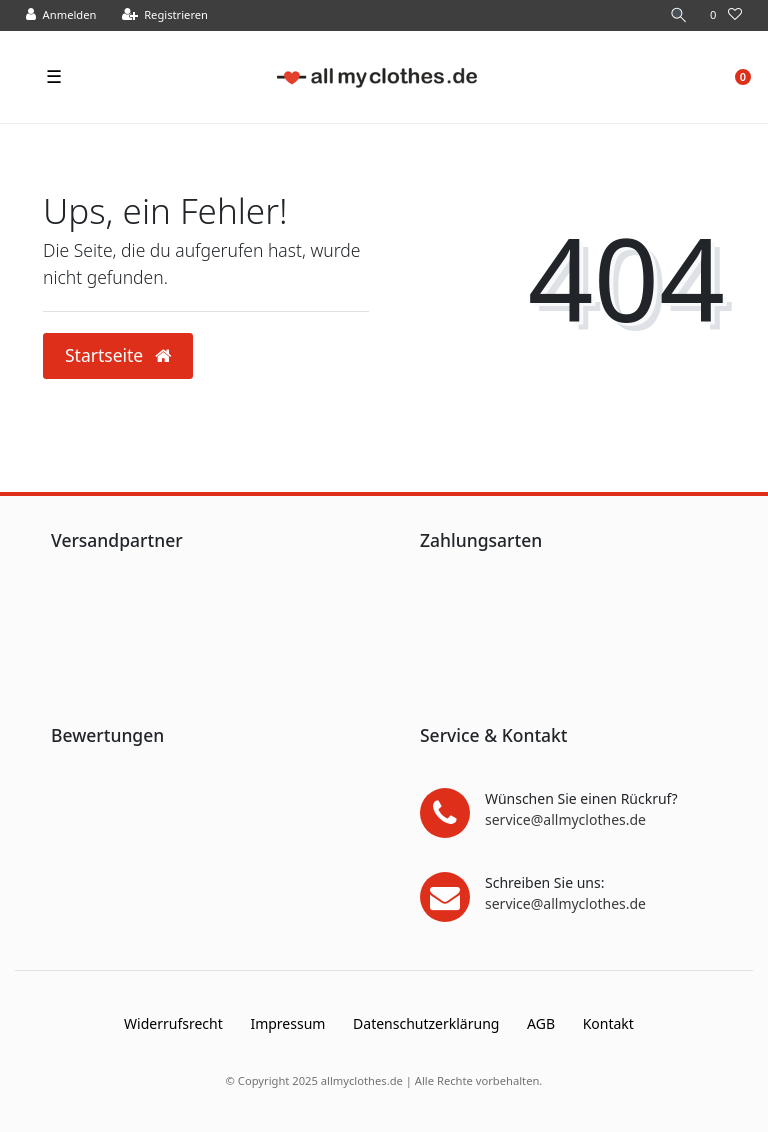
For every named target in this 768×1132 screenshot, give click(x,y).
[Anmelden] (61, 15)
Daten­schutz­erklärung (426, 1023)
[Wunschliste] (726, 15)
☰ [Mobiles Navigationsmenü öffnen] (54, 76)
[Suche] (679, 15)
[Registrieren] (165, 15)
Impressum (287, 1023)
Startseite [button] (118, 355)
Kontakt (608, 1023)
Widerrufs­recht (173, 1023)
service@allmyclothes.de (565, 819)
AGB (541, 1023)
